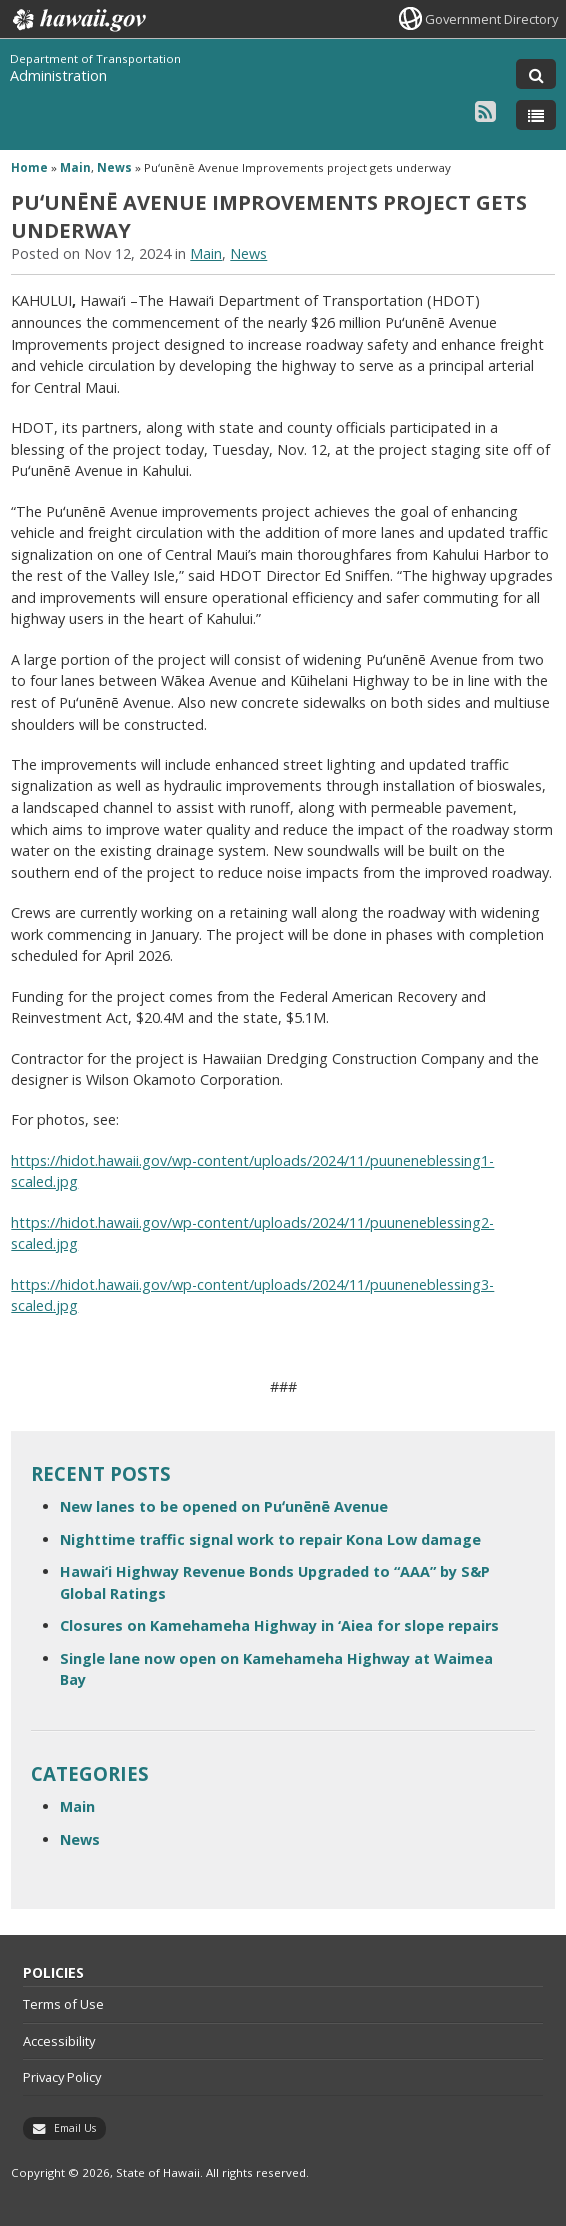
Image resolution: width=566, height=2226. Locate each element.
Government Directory (491, 19)
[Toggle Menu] (536, 115)
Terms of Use (63, 2004)
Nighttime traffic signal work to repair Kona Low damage (270, 1539)
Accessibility (59, 2041)
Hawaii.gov (77, 20)
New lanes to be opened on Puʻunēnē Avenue (224, 1506)
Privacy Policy (62, 2077)
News (114, 167)
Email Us (75, 2128)
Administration (58, 75)
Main (75, 167)
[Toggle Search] (536, 74)
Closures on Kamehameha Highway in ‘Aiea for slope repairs (279, 1625)
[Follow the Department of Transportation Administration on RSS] (485, 110)
